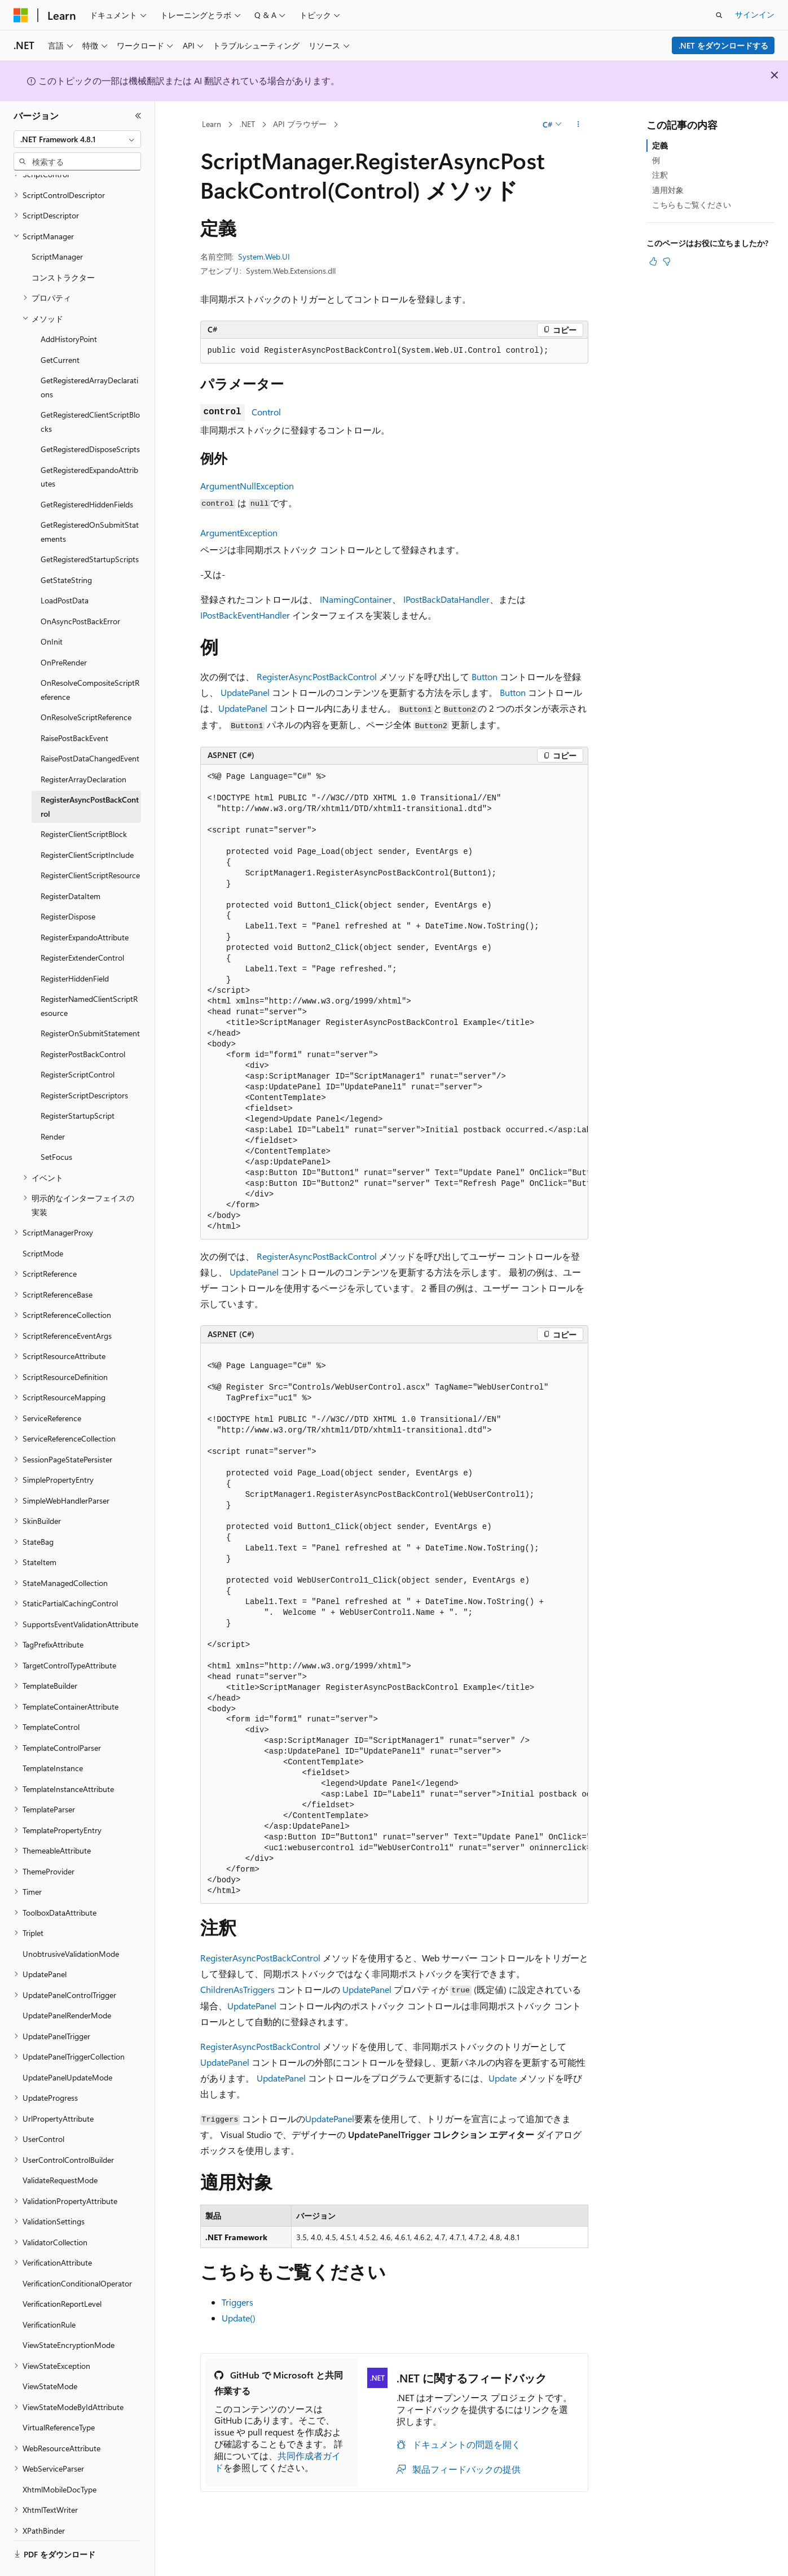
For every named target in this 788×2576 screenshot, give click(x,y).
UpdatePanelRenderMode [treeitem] (67, 1984)
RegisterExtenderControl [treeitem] (82, 926)
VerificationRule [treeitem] (49, 2293)
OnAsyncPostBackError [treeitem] (80, 590)
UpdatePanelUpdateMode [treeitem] (67, 2046)
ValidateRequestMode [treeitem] (60, 2149)
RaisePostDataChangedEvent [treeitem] (90, 727)
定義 (660, 145)
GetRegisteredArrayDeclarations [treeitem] (89, 356)
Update (502, 2078)
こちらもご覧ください (691, 204)
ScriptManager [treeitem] (57, 225)
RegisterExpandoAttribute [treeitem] (85, 906)
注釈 (660, 174)
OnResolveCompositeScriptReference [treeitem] (90, 658)
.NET (247, 124)
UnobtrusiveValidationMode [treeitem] (71, 1922)
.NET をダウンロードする (723, 45)
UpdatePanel (245, 692)
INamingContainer (356, 599)
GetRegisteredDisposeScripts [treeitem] (90, 418)
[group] (394, 1002)
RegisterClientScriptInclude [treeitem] (87, 823)
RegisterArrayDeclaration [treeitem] (83, 748)
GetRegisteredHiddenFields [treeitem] (87, 473)
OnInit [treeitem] (52, 610)
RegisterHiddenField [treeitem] (75, 947)
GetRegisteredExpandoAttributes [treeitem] (89, 445)
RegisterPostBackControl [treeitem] (83, 1023)
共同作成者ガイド (277, 2461)
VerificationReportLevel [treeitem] (62, 2272)
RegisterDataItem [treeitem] (70, 865)
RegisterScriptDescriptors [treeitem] (84, 1064)
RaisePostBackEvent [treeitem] (74, 707)
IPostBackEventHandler (245, 615)
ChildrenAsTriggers (237, 1989)
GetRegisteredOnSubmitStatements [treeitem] (90, 500)
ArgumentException (239, 532)
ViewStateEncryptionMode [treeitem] (69, 2313)
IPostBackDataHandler (446, 599)
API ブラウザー (300, 124)
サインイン (754, 14)
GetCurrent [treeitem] (60, 328)
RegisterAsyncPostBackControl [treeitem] (90, 775)
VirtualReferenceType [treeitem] (59, 2396)
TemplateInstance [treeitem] (53, 1737)
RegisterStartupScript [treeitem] (78, 1084)
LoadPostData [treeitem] (65, 569)
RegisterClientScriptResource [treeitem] (90, 844)
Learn (211, 124)
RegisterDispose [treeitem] (68, 885)
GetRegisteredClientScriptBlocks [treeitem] (90, 390)
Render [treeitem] (53, 1105)
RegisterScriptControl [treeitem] (78, 1043)
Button (485, 676)
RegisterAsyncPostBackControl (317, 676)
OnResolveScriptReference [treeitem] (86, 686)
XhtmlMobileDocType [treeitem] (59, 2458)
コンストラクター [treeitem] (63, 246)
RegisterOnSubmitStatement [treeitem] (90, 1002)
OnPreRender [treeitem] (64, 631)
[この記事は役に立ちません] (666, 261)
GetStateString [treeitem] (66, 549)
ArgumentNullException (247, 486)
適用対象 (668, 190)
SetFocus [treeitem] (56, 1125)
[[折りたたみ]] (138, 116)
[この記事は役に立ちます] (653, 261)
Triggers (237, 2302)
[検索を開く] (719, 15)
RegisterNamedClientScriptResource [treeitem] (89, 974)
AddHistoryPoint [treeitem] (69, 308)
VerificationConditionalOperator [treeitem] (77, 2252)
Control (266, 412)
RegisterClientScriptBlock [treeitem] (84, 803)
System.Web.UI (264, 256)
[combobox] (77, 139)
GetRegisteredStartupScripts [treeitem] (90, 528)
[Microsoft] (21, 15)
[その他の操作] (578, 125)
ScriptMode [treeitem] (43, 1222)
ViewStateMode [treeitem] (50, 2355)
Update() (239, 2318)
